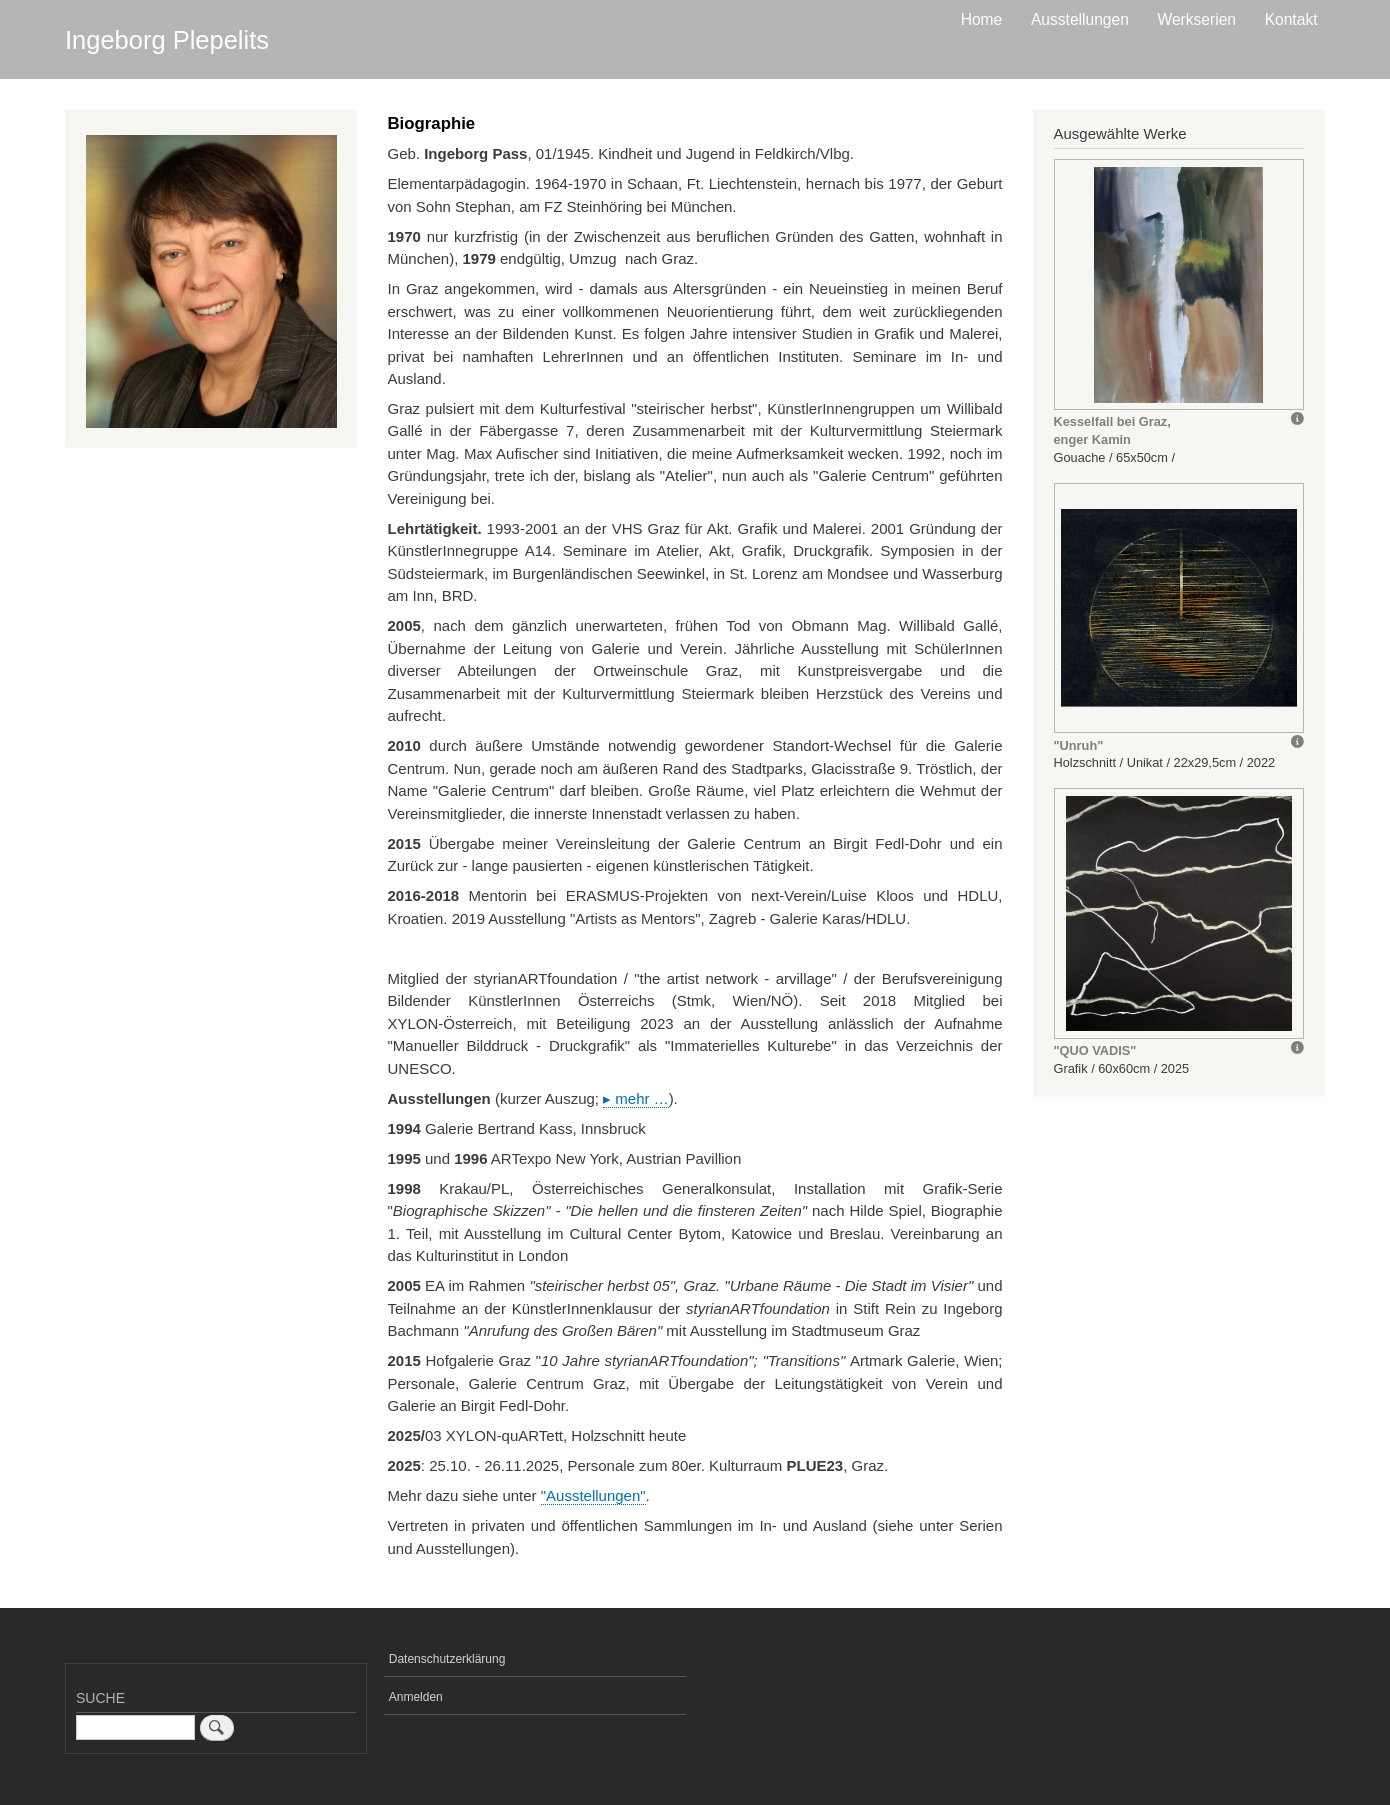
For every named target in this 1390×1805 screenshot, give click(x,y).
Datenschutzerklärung (447, 1659)
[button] (1179, 285)
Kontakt (1291, 19)
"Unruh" (1079, 745)
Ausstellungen (1080, 19)
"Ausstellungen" (593, 1495)
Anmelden (416, 1697)
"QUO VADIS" (1095, 1050)
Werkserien (1196, 19)
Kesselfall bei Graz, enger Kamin (1112, 430)
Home (982, 19)
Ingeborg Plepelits (167, 40)
